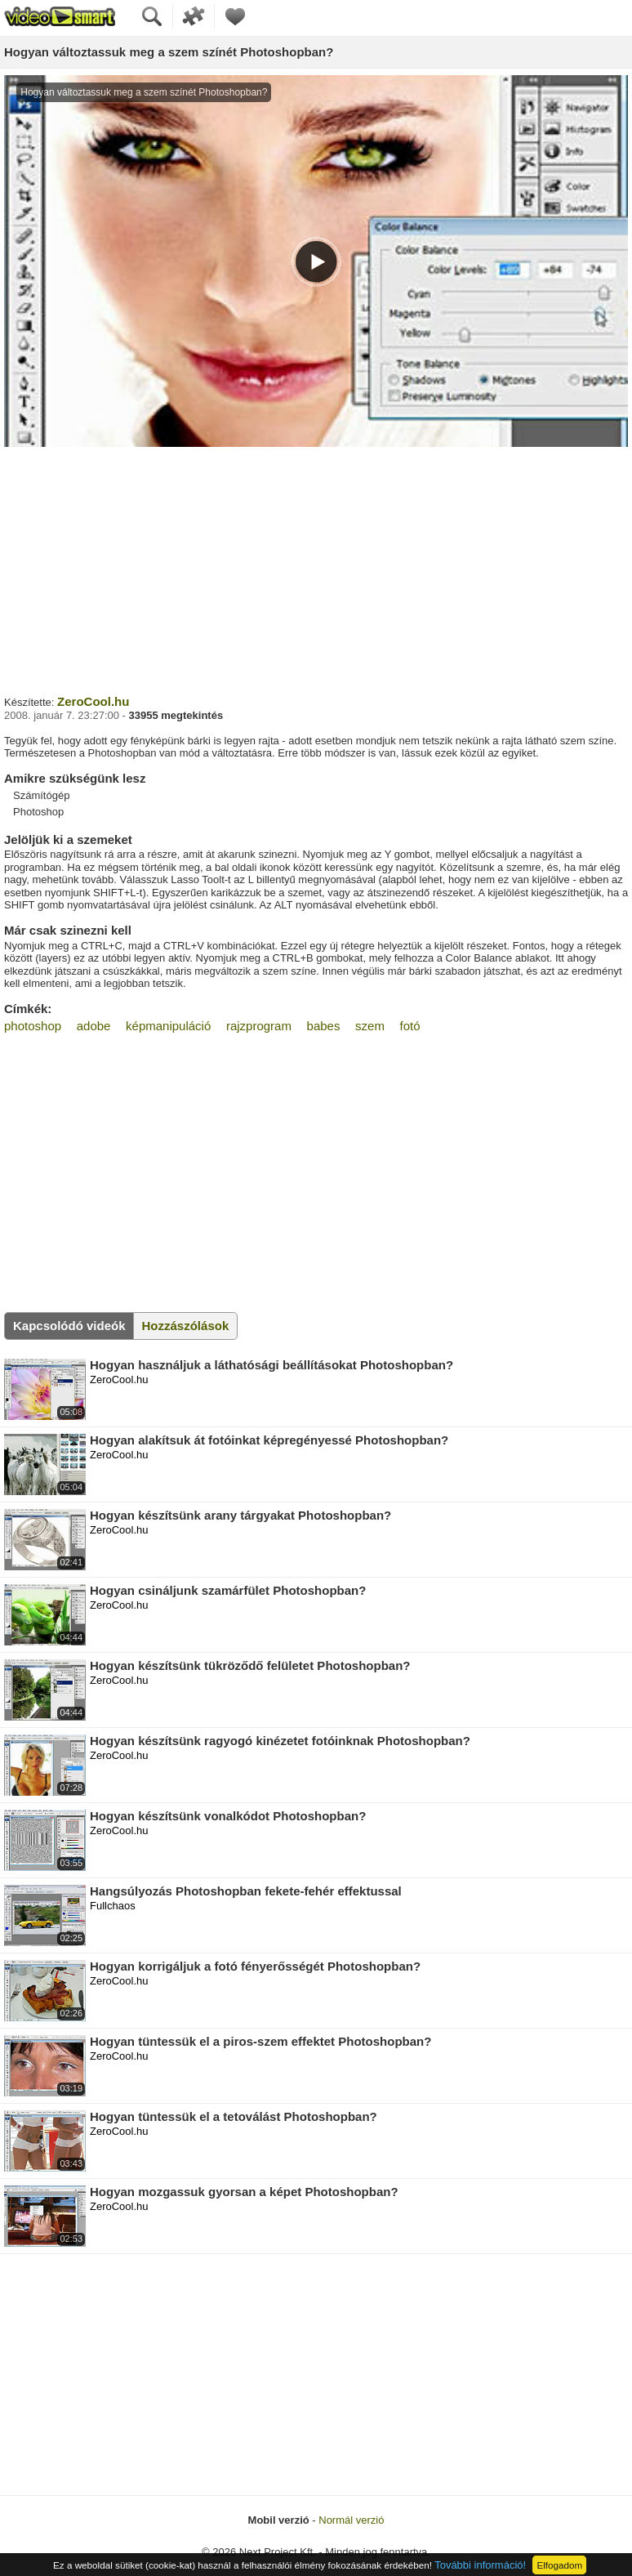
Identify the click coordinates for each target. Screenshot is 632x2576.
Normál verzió (351, 2520)
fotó (410, 1026)
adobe (94, 1026)
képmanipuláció (168, 1026)
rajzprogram (259, 1026)
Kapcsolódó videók (69, 1326)
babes (323, 1026)
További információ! (480, 2565)
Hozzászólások (185, 1326)
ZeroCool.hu (93, 701)
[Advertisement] (316, 568)
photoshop (32, 1026)
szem (370, 1026)
